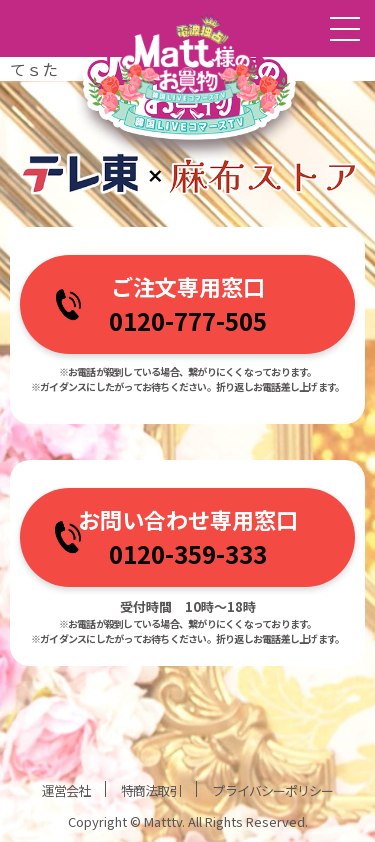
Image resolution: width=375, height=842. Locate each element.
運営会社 (66, 790)
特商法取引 (151, 790)
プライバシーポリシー (272, 790)
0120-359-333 (188, 553)
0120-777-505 (188, 320)
